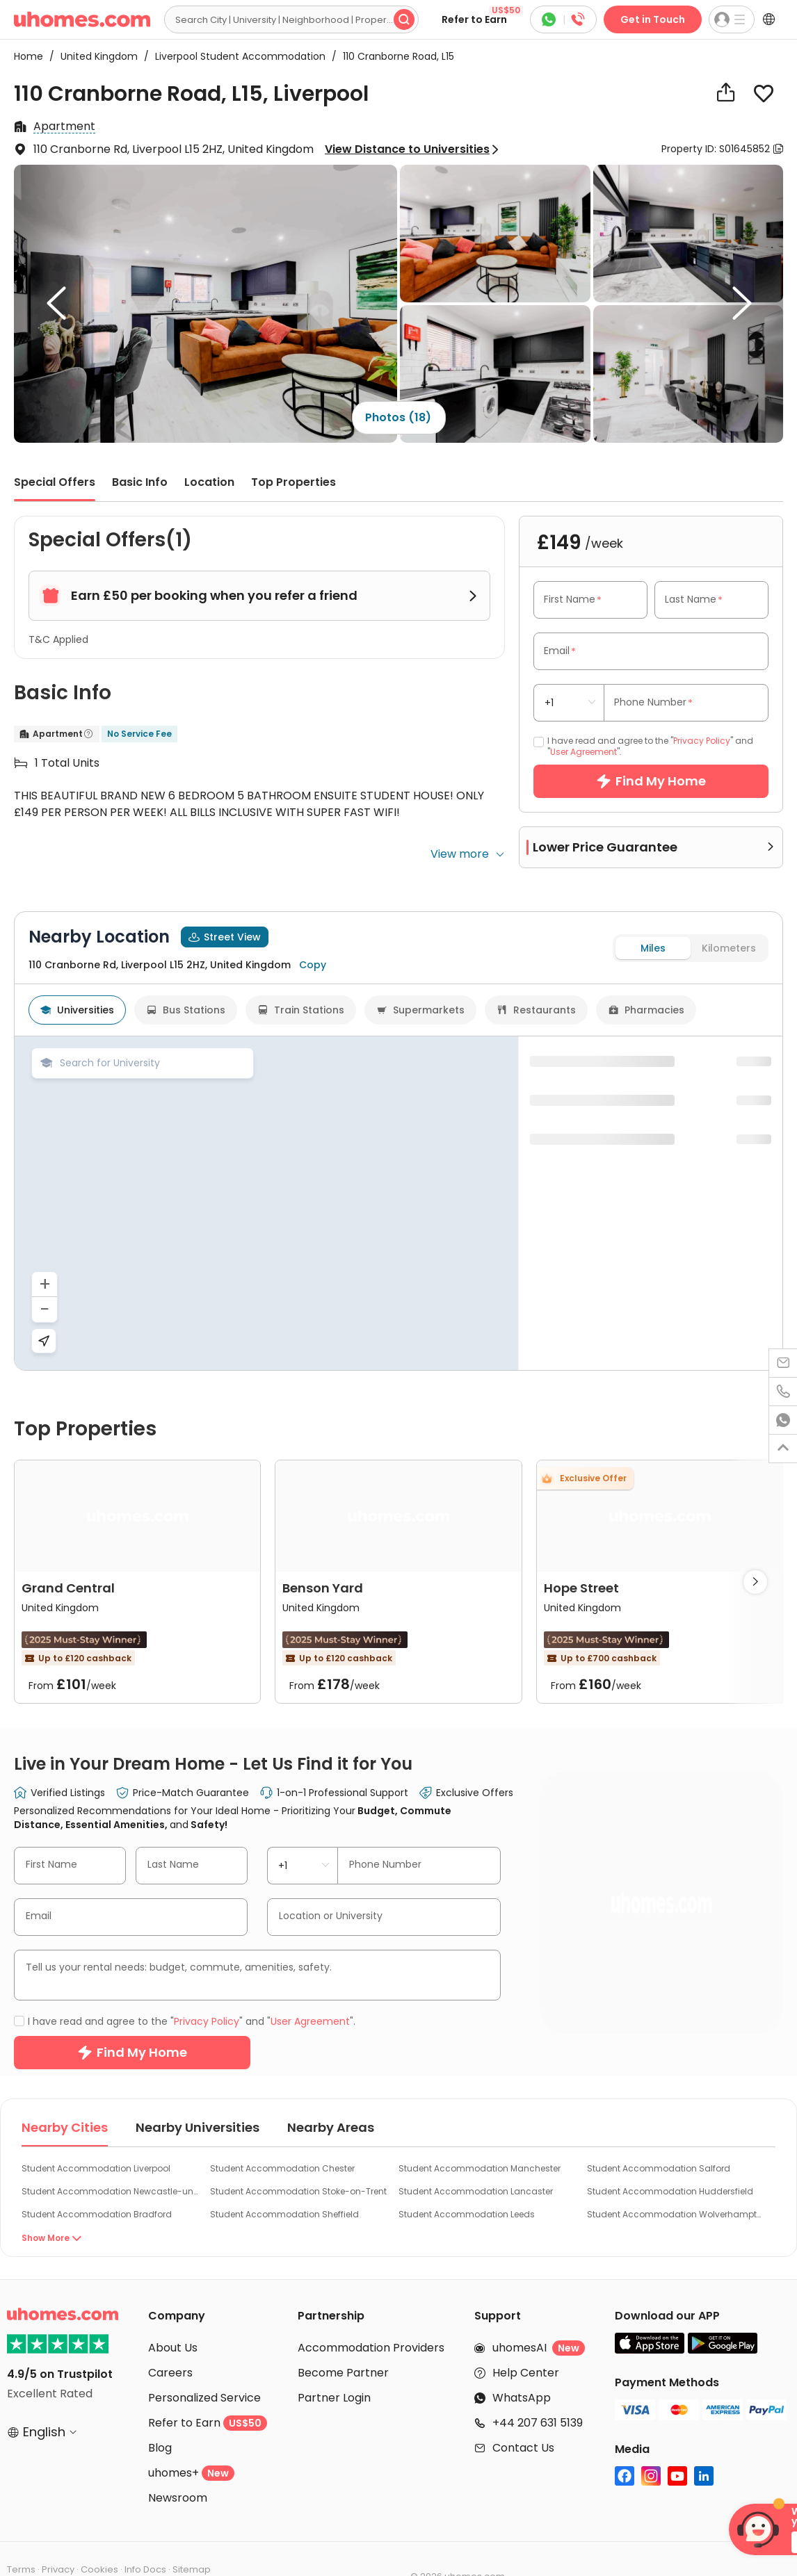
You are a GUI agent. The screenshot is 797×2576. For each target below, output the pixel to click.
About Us (173, 2313)
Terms (21, 2534)
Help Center (525, 2338)
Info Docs (145, 2534)
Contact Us (523, 2413)
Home (28, 56)
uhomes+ (191, 2438)
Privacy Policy (701, 741)
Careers (170, 2338)
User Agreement (583, 752)
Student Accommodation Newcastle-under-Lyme (111, 2156)
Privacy (58, 2534)
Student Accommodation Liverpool (96, 2133)
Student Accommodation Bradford (97, 2179)
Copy (312, 1241)
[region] (266, 1480)
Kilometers (729, 1225)
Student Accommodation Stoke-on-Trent (298, 2156)
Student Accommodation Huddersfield (670, 2156)
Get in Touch (652, 19)
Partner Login (334, 2363)
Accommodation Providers (371, 2313)
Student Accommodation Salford (658, 2133)
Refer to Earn (482, 16)
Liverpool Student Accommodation (236, 56)
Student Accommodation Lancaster (475, 2156)
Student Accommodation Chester (282, 2133)
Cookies (99, 2534)
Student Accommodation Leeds (466, 2179)
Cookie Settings (43, 2548)
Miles (653, 1225)
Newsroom (177, 2463)
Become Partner (343, 2338)
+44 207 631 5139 (537, 2388)
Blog (160, 2413)
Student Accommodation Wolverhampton (676, 2179)
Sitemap (191, 2534)
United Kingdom (94, 56)
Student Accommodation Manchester (479, 2133)
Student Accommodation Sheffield (284, 2179)
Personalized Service (204, 2363)
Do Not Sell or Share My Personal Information (184, 2548)
